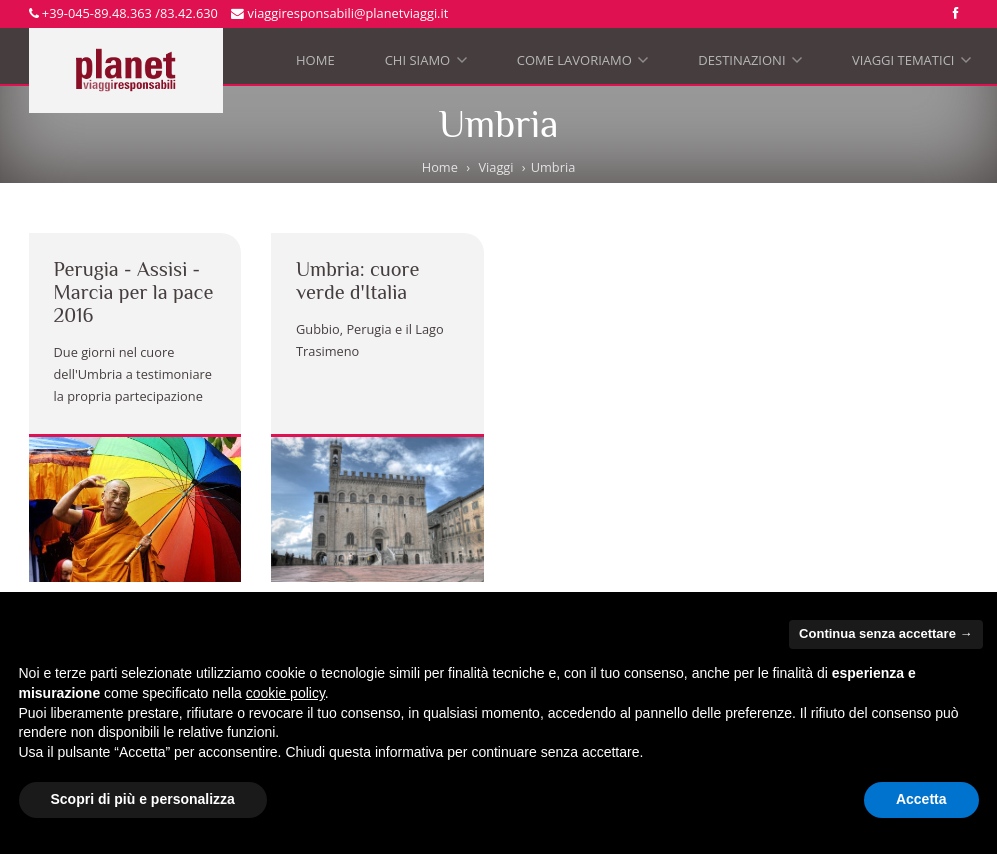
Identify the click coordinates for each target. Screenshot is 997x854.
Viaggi (495, 167)
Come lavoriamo (583, 64)
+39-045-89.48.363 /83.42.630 (123, 13)
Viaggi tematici (911, 64)
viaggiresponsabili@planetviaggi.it (339, 13)
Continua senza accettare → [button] (885, 633)
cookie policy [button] (285, 693)
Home (315, 60)
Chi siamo (426, 64)
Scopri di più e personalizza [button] (143, 799)
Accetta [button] (921, 799)
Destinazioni (750, 64)
